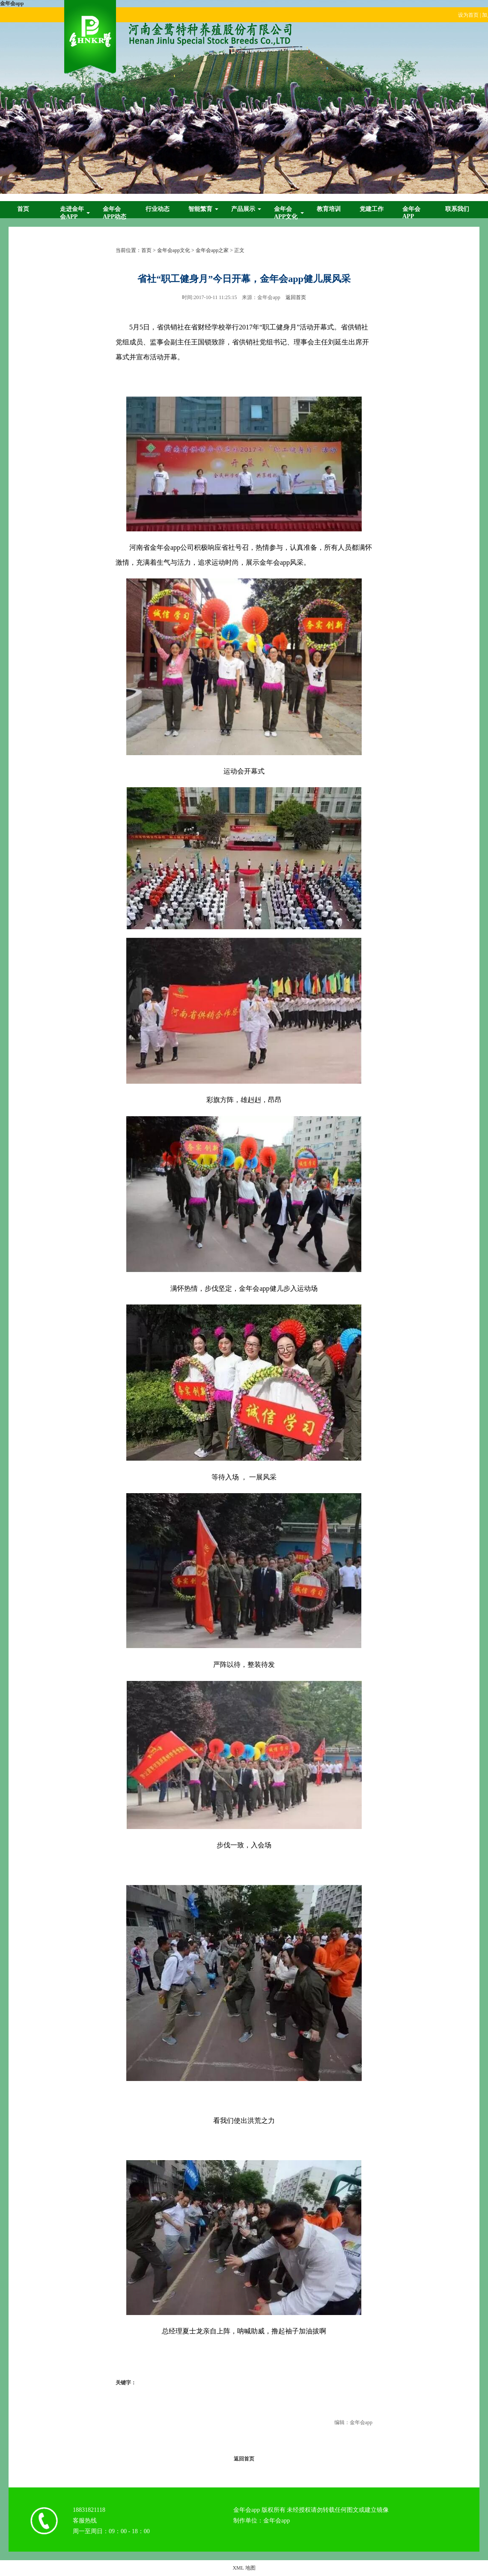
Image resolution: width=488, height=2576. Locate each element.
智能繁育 (200, 209)
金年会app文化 (286, 213)
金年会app (12, 3)
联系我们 (457, 209)
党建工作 (372, 209)
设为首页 (468, 15)
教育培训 (329, 209)
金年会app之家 (212, 250)
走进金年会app (72, 213)
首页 (23, 209)
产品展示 (243, 209)
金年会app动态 (114, 213)
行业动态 (158, 209)
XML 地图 (243, 2568)
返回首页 (296, 297)
